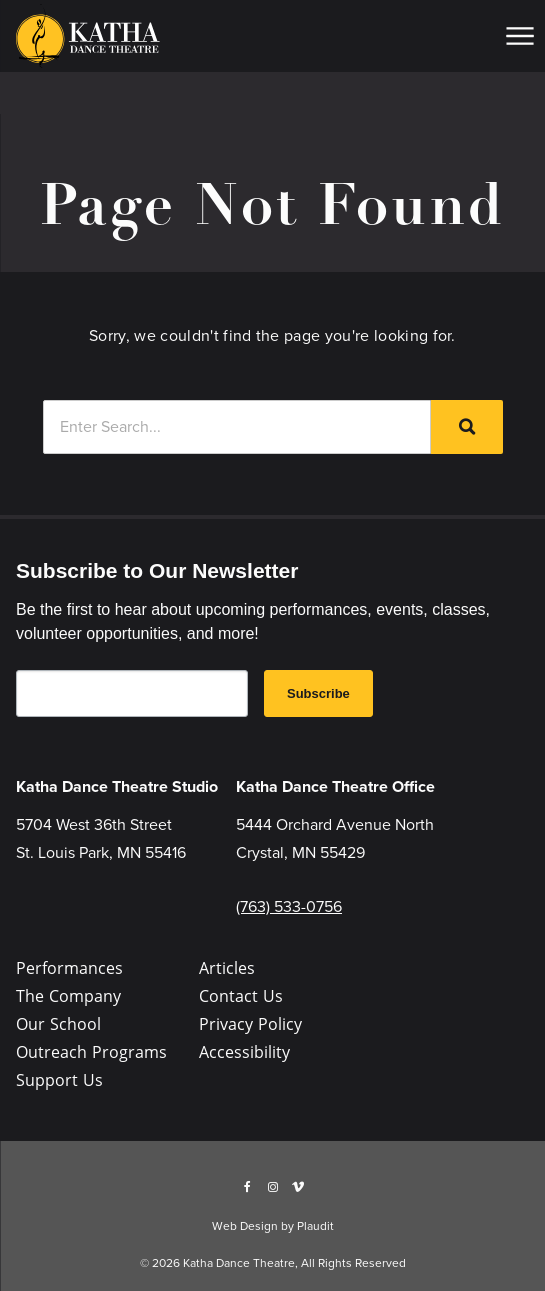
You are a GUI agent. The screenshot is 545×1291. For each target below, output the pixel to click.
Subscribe (318, 693)
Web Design (245, 1226)
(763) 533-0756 (289, 906)
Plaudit (315, 1226)
